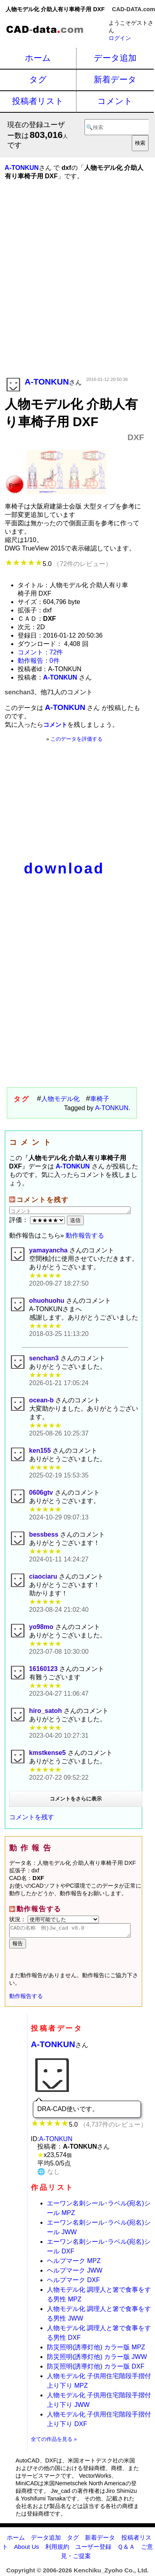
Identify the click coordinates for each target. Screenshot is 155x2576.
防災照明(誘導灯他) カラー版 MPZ (96, 2349)
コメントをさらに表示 (76, 1799)
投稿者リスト (38, 101)
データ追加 (115, 57)
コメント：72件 (40, 652)
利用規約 (57, 2549)
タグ (38, 79)
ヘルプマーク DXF (73, 2282)
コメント (115, 101)
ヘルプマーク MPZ (74, 2263)
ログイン (120, 38)
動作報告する (85, 1235)
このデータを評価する (76, 739)
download (64, 868)
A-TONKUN (111, 1108)
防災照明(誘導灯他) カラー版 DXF (96, 2368)
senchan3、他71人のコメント (49, 692)
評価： (38, 1219)
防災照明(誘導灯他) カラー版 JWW (97, 2359)
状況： (54, 1919)
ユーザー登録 (93, 2549)
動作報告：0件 (39, 660)
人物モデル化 (60, 1098)
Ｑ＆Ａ (126, 2549)
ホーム (38, 57)
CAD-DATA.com (133, 9)
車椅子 (99, 1098)
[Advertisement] (77, 290)
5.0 (58, 563)
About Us (26, 2549)
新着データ (115, 79)
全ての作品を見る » (54, 2441)
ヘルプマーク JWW (75, 2272)
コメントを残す (31, 1817)
